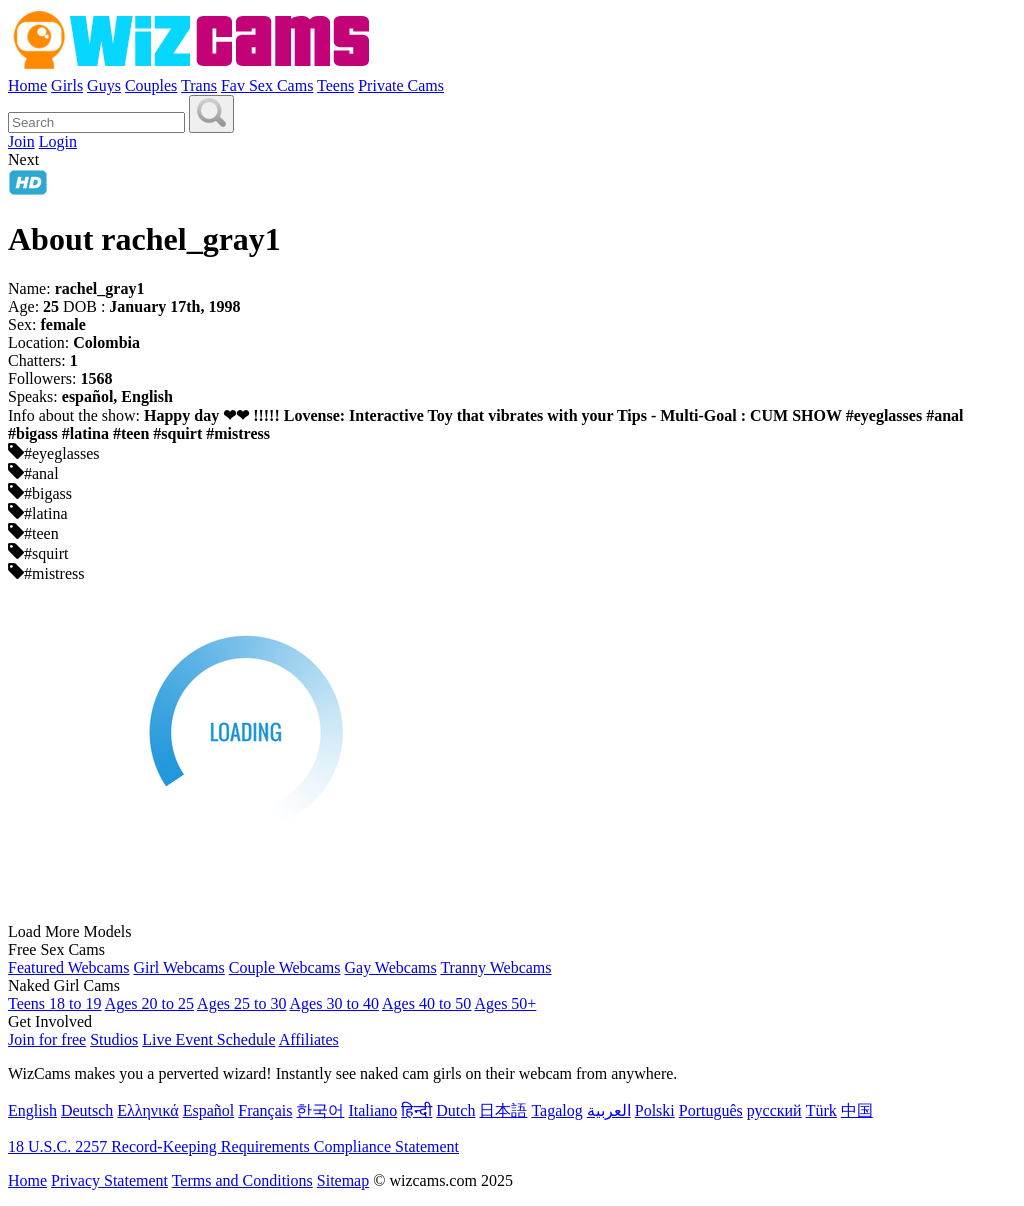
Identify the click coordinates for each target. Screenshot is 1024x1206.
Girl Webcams (178, 967)
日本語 (503, 1110)
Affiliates (309, 1039)
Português (711, 1110)
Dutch (455, 1110)
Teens (335, 85)
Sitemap (343, 1180)
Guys (104, 85)
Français (265, 1110)
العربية (609, 1110)
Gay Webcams (391, 967)
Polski (655, 1110)
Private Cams (401, 85)
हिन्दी (416, 1110)
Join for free (47, 1039)
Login (58, 141)
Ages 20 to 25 (149, 1003)
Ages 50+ (505, 1003)
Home (27, 85)
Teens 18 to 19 (55, 1003)
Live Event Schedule (208, 1039)
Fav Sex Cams (267, 85)
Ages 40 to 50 (426, 1003)
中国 (857, 1110)
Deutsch (87, 1110)
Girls (67, 85)
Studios (114, 1039)
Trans (199, 85)
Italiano (372, 1110)
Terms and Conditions (242, 1180)
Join (21, 141)
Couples (151, 85)
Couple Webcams (285, 967)
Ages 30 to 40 (334, 1003)
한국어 (320, 1110)
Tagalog (556, 1110)
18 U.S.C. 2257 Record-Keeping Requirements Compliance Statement (233, 1146)
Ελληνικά (147, 1110)
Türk (821, 1110)
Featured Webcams (68, 967)
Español (209, 1110)
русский (774, 1110)
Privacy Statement (109, 1180)
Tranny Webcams (495, 967)
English (32, 1110)
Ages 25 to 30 (241, 1003)
